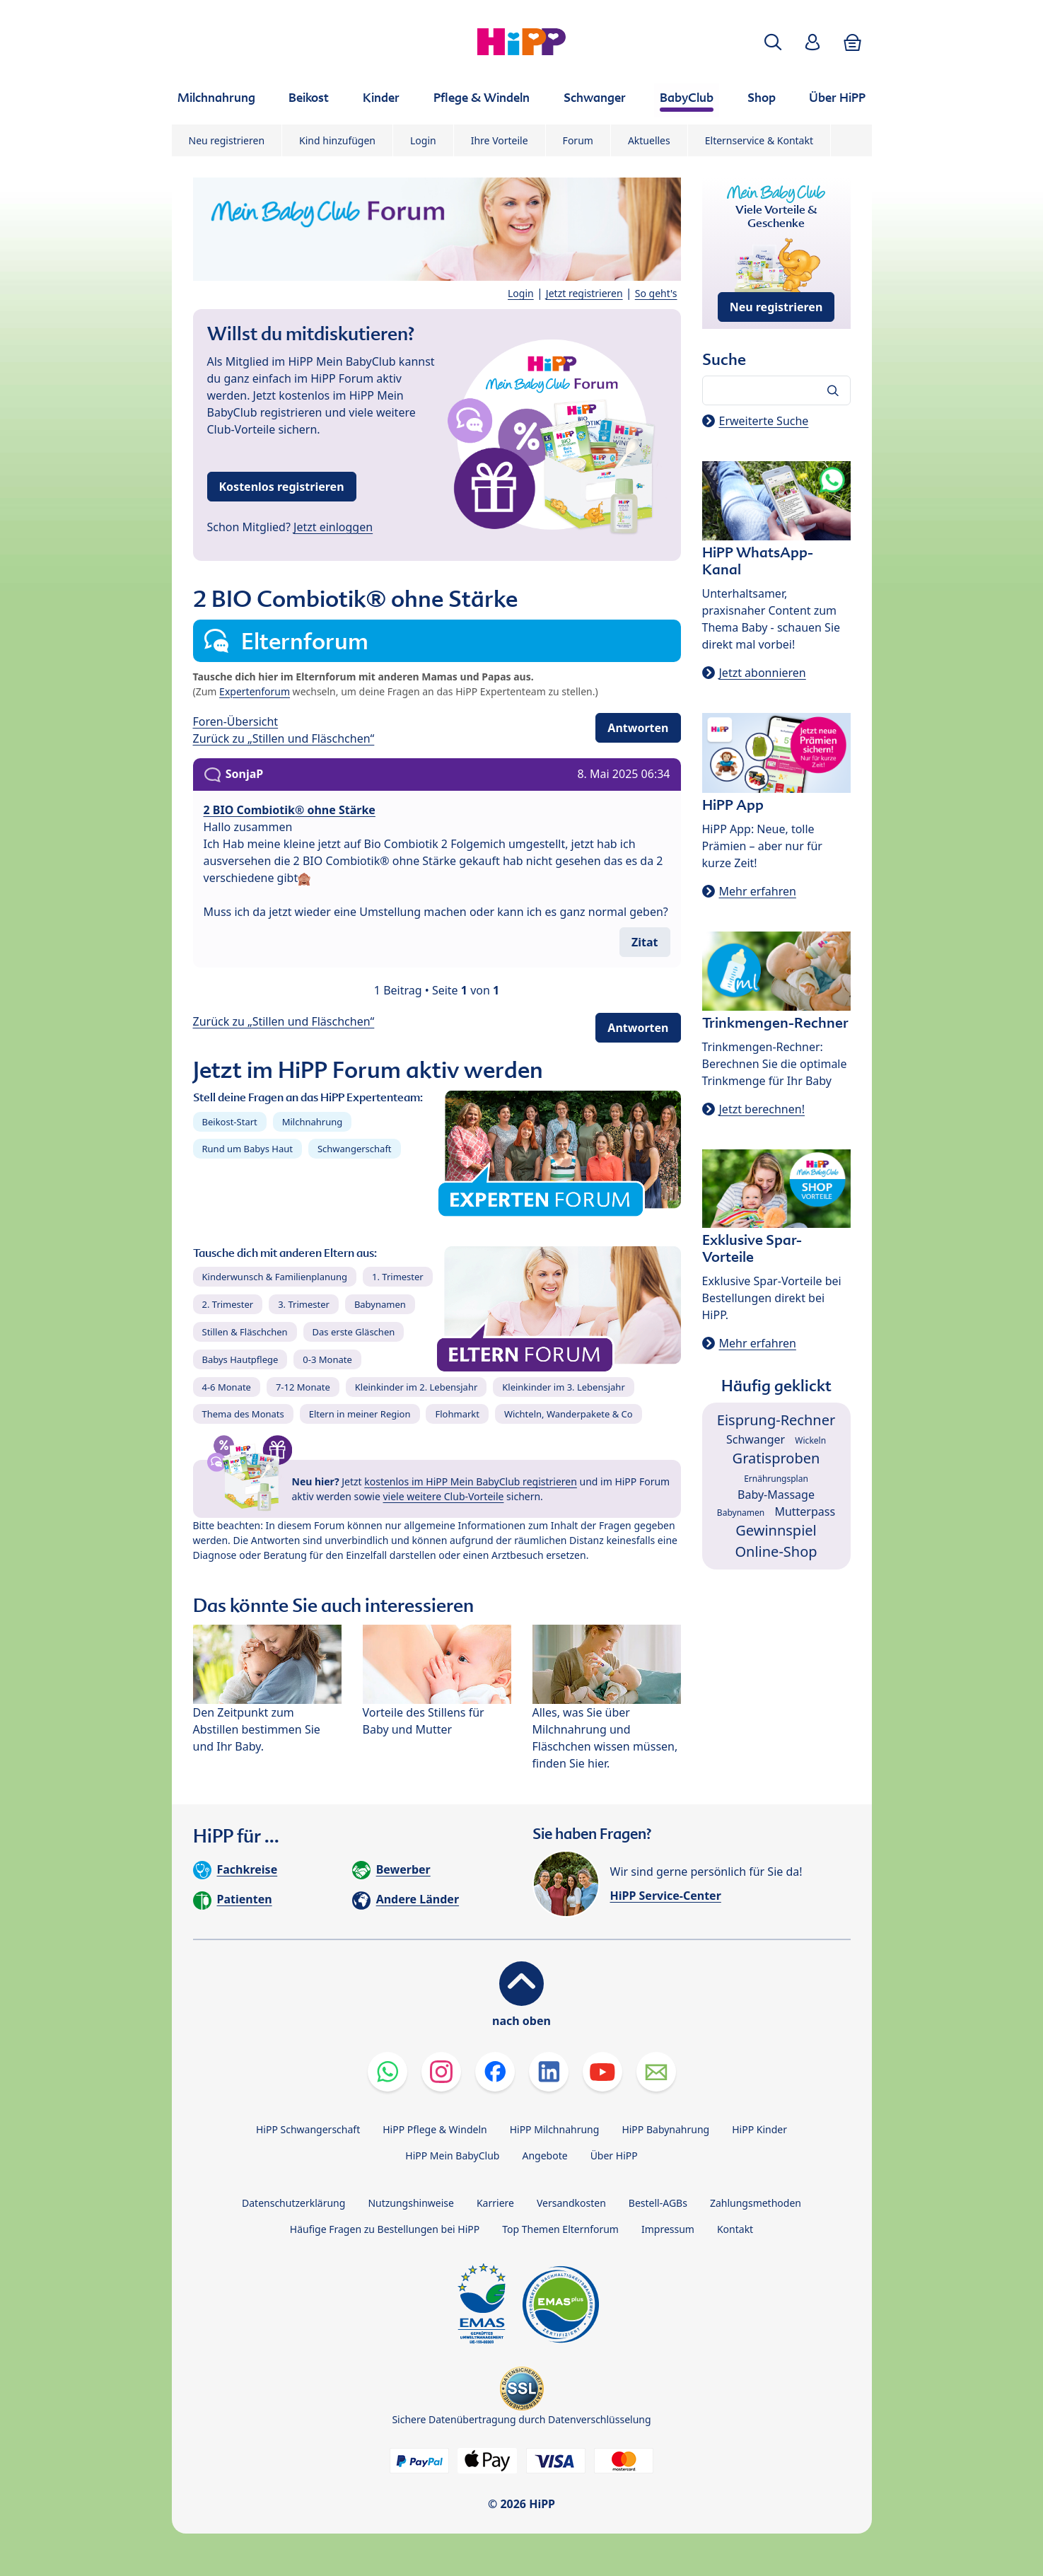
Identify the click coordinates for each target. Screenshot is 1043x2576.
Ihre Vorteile (499, 140)
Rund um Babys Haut (247, 1148)
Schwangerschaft (354, 1148)
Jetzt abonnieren (762, 672)
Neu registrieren (227, 140)
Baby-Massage (776, 1494)
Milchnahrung (312, 1121)
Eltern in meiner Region (360, 1414)
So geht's (656, 293)
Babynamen (380, 1304)
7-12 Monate (303, 1387)
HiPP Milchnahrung (555, 2129)
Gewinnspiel (776, 1530)
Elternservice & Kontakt (759, 140)
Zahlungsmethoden (755, 2203)
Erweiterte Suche (764, 421)
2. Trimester (228, 1304)
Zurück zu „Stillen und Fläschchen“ (284, 738)
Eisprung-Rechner (776, 1419)
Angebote (544, 2155)
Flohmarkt (457, 1414)
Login (423, 140)
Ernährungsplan (776, 1479)
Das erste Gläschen (354, 1331)
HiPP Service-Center (665, 1895)
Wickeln (810, 1440)
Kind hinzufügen (337, 140)
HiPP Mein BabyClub (452, 2155)
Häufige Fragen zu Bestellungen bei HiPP (384, 2229)
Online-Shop (776, 1551)
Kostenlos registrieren (281, 486)
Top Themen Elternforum (560, 2229)
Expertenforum (254, 691)
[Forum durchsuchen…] (776, 390)
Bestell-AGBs (658, 2203)
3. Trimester (304, 1304)
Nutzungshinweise (411, 2203)
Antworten (637, 728)
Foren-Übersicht (236, 721)
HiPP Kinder (759, 2129)
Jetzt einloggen (333, 527)
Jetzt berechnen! (762, 1109)
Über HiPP (614, 2155)
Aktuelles (649, 140)
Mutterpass (804, 1511)
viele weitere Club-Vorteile (443, 1496)
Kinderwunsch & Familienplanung (275, 1276)
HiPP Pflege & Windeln (434, 2129)
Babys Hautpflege (240, 1359)
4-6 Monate (226, 1387)
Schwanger (755, 1439)
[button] (772, 42)
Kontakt (735, 2229)
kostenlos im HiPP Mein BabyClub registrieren (470, 1481)
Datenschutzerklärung (293, 2203)
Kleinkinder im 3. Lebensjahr (563, 1387)
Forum (578, 140)
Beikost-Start (229, 1121)
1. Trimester (398, 1276)
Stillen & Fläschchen (245, 1331)
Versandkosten (571, 2203)
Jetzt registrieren (584, 293)
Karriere (495, 2203)
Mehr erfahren (757, 891)
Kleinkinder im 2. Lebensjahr (416, 1387)
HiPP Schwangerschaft (308, 2129)
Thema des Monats (243, 1414)
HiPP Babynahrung (665, 2129)
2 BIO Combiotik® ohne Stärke (289, 810)
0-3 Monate (327, 1359)
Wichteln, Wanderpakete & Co (568, 1414)
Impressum (667, 2229)
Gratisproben (776, 1458)
